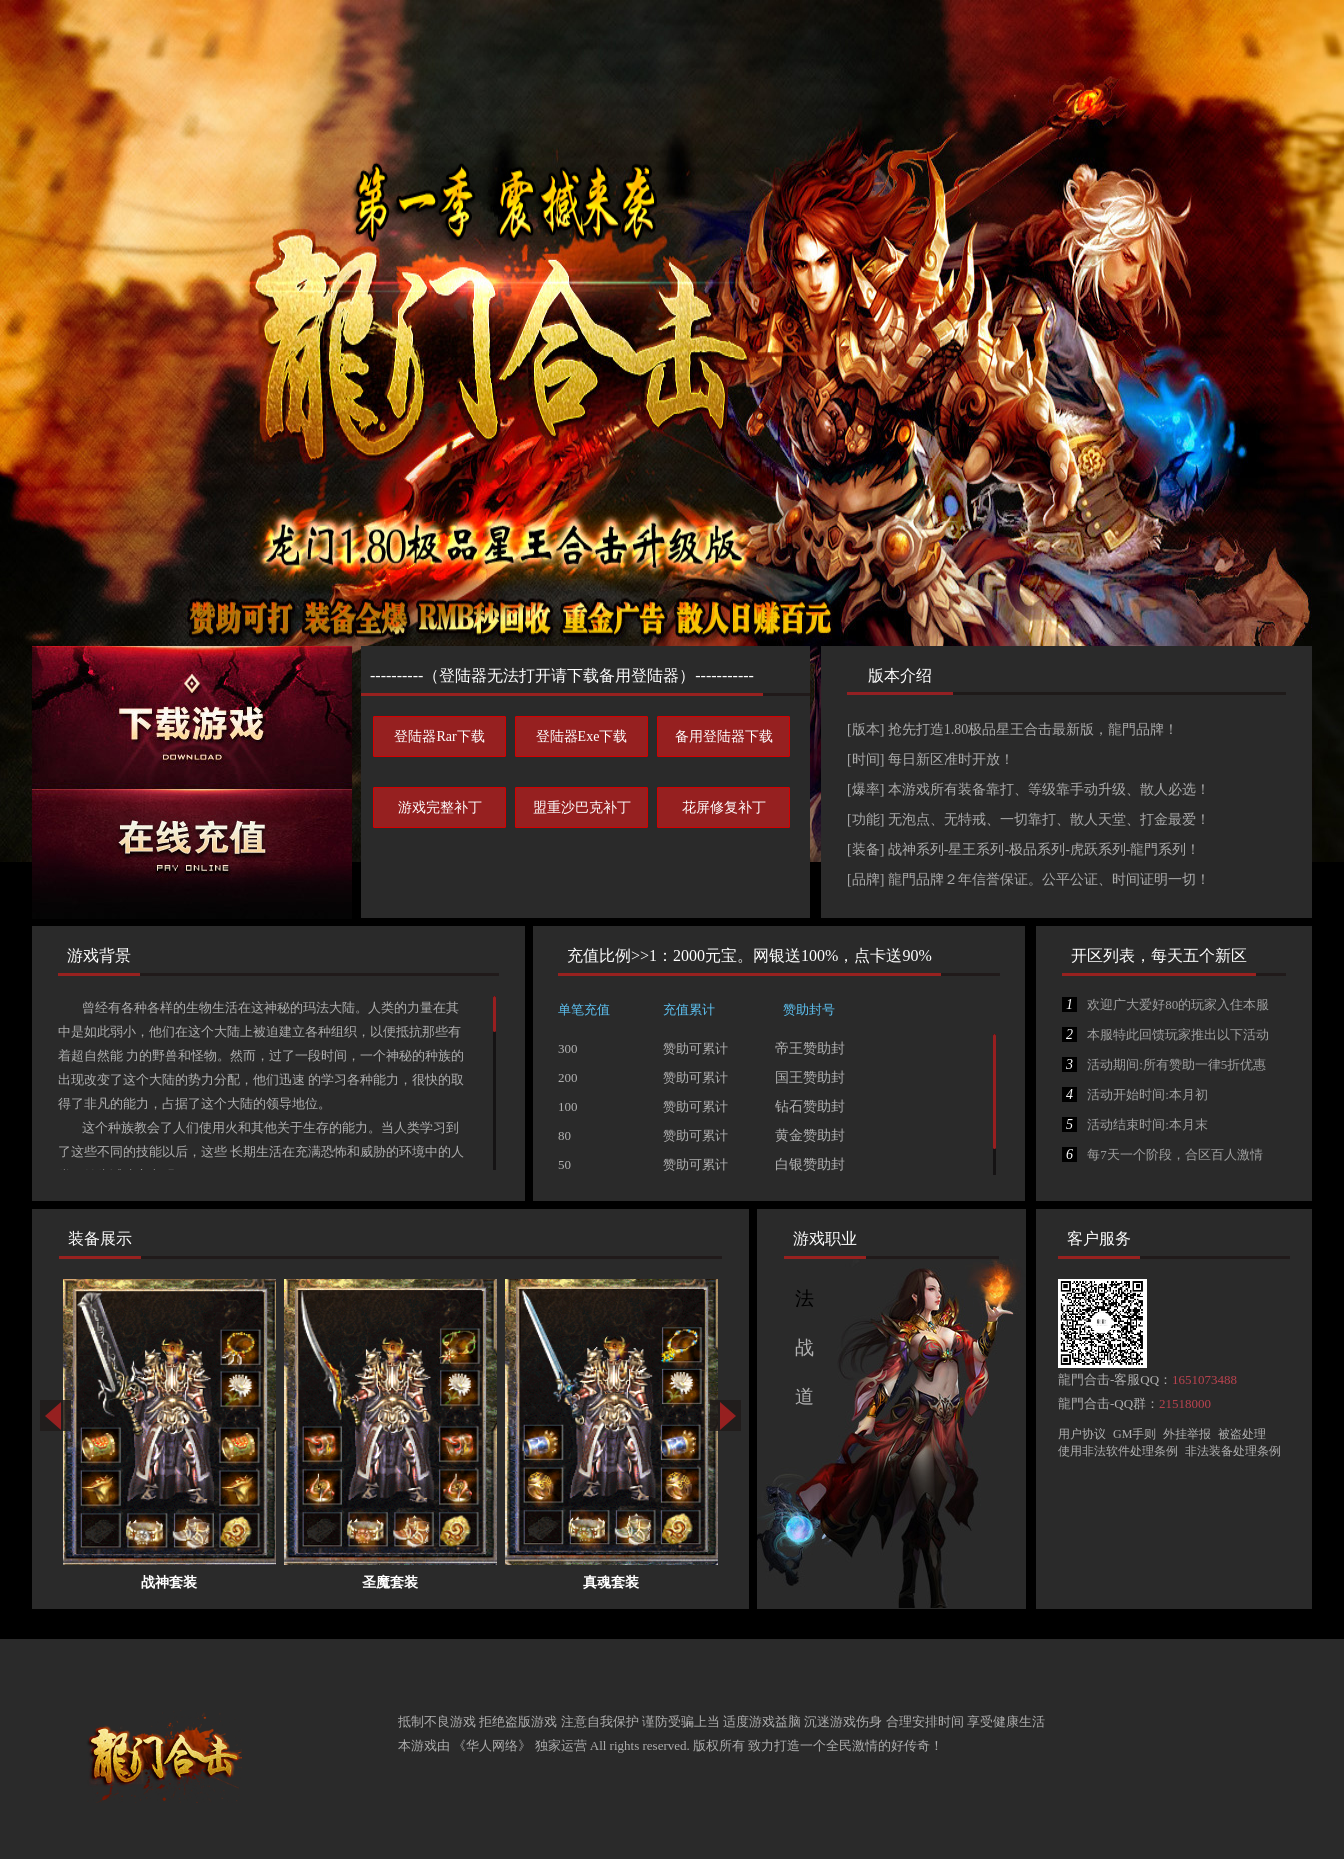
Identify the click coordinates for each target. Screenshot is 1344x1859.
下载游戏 (192, 717)
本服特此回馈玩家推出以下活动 (1165, 1034)
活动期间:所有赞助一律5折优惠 (1164, 1064)
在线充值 (192, 854)
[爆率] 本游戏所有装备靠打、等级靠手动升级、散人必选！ (1028, 789)
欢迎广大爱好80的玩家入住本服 (1165, 1004)
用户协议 (1082, 1434)
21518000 (1185, 1403)
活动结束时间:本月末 (1135, 1124)
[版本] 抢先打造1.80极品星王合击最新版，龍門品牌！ (1012, 729)
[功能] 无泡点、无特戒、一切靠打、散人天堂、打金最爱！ (1028, 819)
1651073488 (1204, 1379)
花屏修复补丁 (724, 807)
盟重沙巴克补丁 (582, 807)
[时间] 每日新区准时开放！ (930, 759)
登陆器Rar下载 (439, 736)
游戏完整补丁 (440, 807)
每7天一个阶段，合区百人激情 (1162, 1154)
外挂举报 (1187, 1434)
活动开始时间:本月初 (1135, 1094)
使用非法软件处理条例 (1118, 1451)
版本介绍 (900, 675)
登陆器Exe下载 (582, 736)
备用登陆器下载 (724, 736)
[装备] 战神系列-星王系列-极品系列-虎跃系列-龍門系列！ (1023, 849)
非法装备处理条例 (1233, 1451)
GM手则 (1134, 1434)
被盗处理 (1242, 1434)
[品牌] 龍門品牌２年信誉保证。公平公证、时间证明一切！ (1028, 879)
